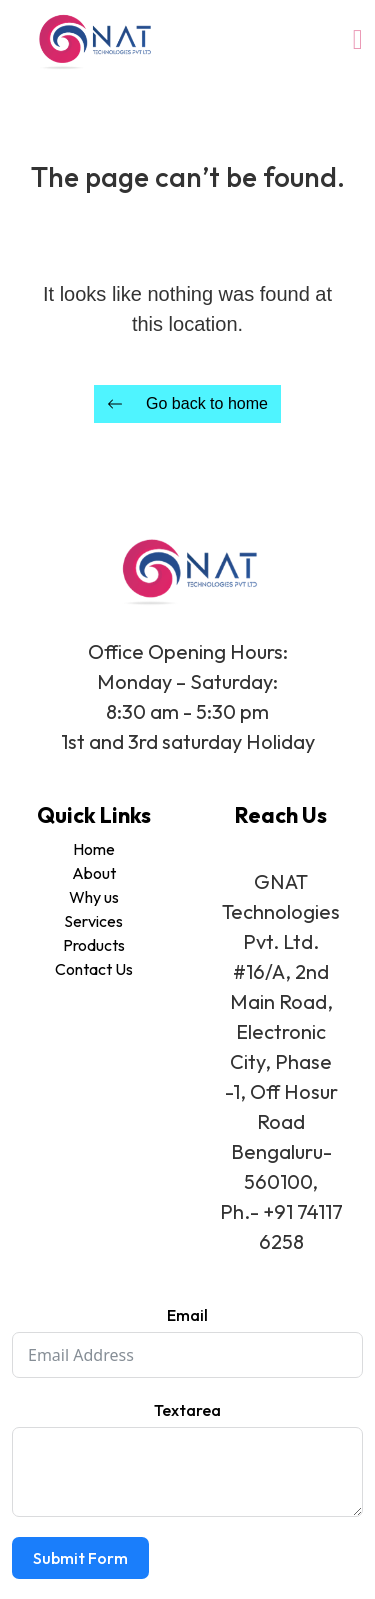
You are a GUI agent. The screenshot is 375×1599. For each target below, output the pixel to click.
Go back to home (187, 403)
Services (93, 921)
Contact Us (94, 969)
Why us (94, 897)
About (94, 873)
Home (94, 849)
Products (94, 945)
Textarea (187, 1410)
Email (187, 1315)
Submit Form (80, 1558)
